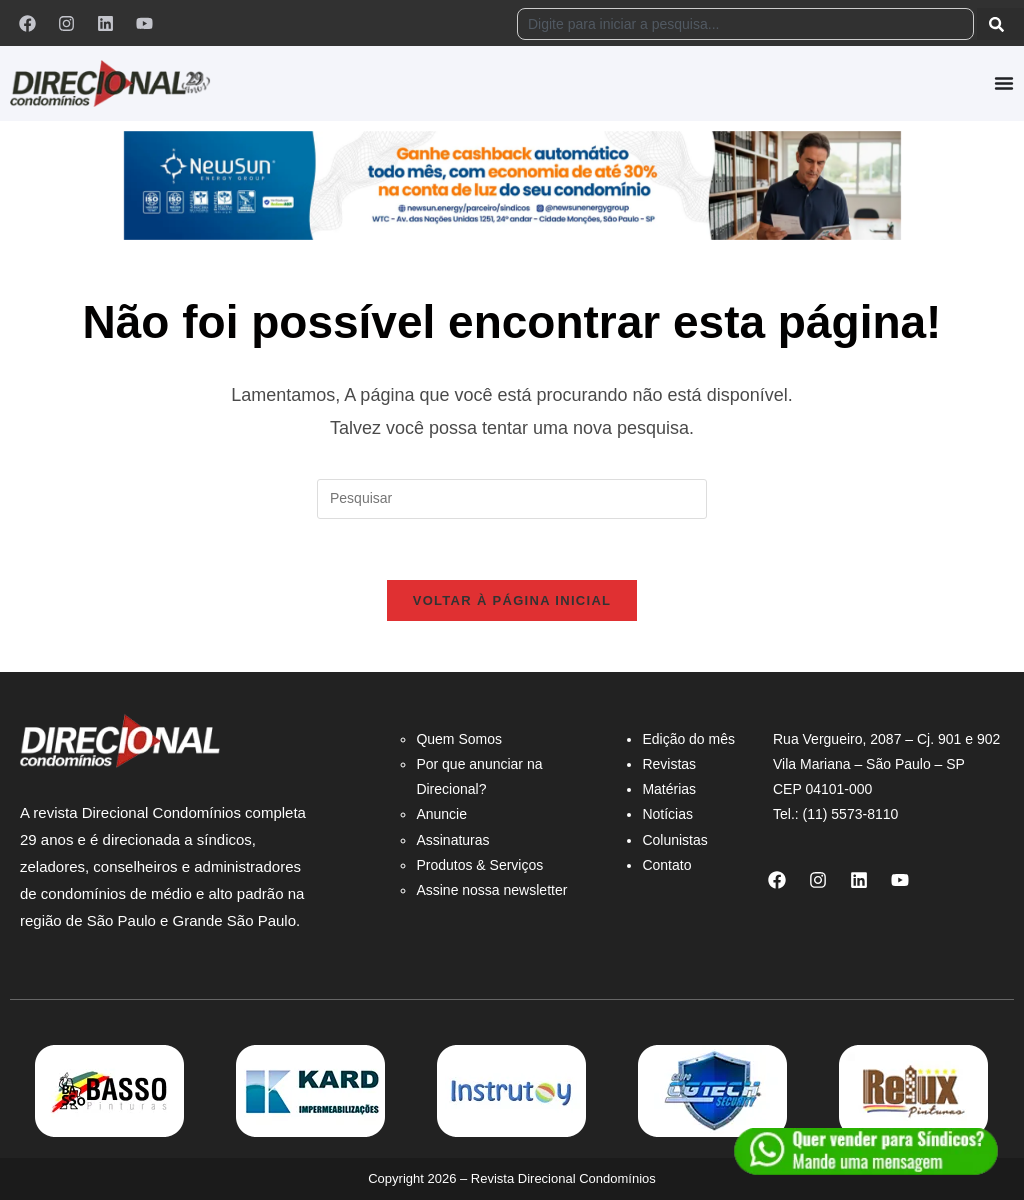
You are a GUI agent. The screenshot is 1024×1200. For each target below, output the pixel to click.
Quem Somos (459, 739)
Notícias (667, 814)
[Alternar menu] (1004, 83)
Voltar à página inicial (512, 600)
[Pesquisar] (1000, 24)
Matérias (669, 789)
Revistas (669, 764)
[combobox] (745, 24)
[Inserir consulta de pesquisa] (512, 499)
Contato (666, 865)
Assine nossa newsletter (491, 890)
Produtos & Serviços (479, 865)
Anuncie (441, 814)
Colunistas (674, 840)
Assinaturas (452, 840)
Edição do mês (688, 739)
